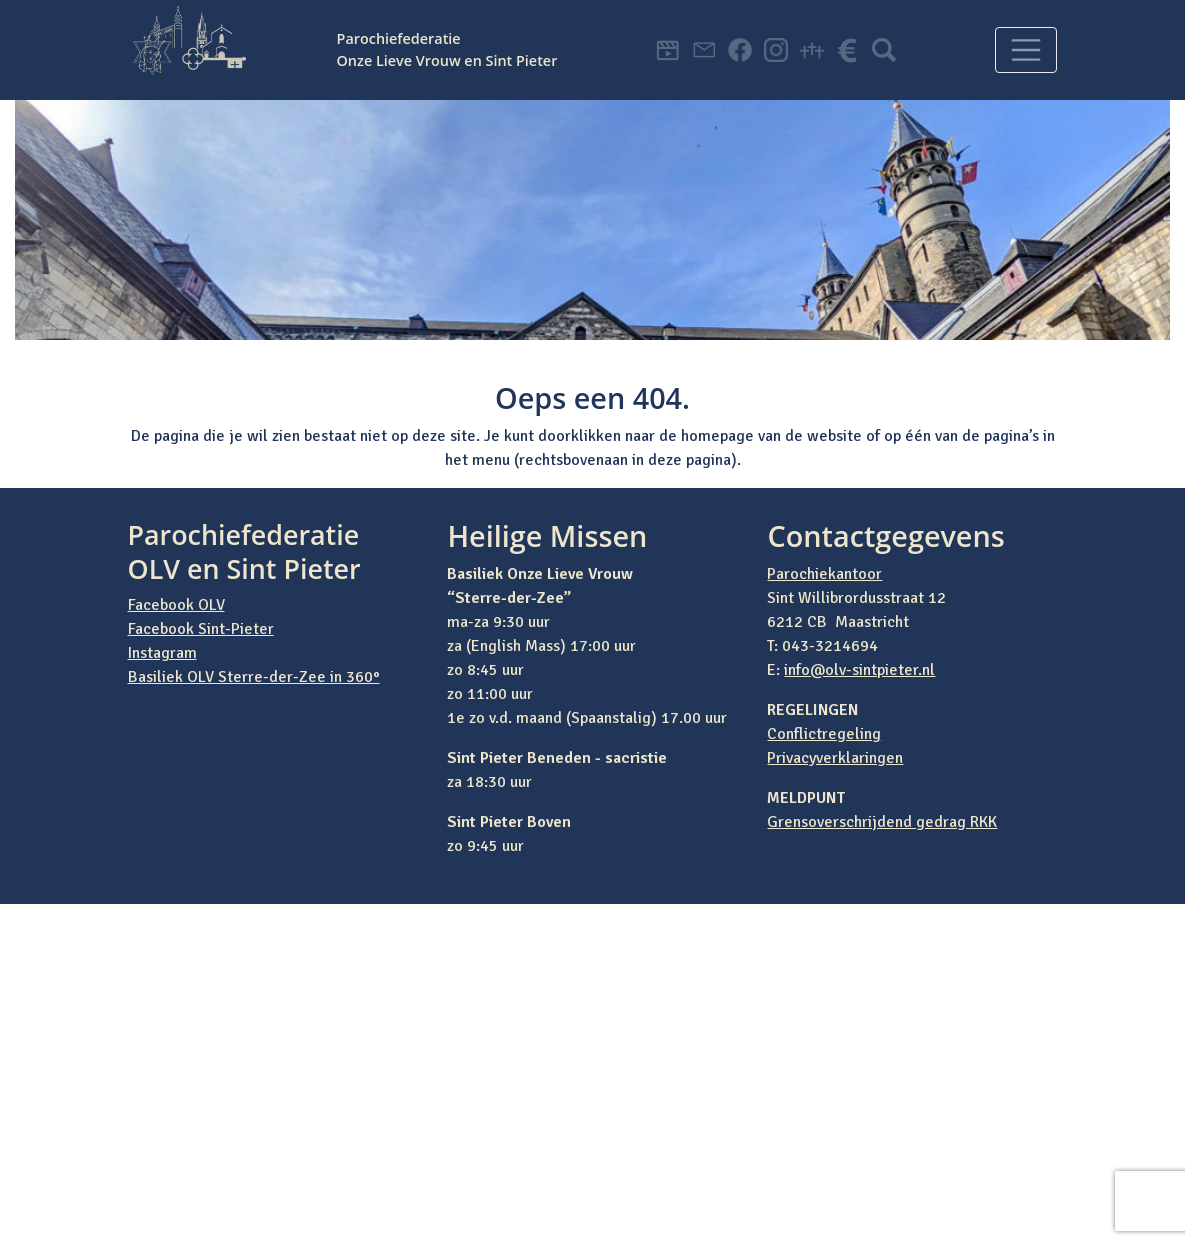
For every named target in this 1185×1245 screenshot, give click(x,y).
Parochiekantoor (824, 574)
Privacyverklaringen (835, 758)
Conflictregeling (824, 734)
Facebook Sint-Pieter (201, 629)
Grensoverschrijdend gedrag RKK (882, 822)
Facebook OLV (176, 605)
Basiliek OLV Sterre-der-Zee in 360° (254, 677)
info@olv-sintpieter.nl (859, 670)
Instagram (162, 653)
